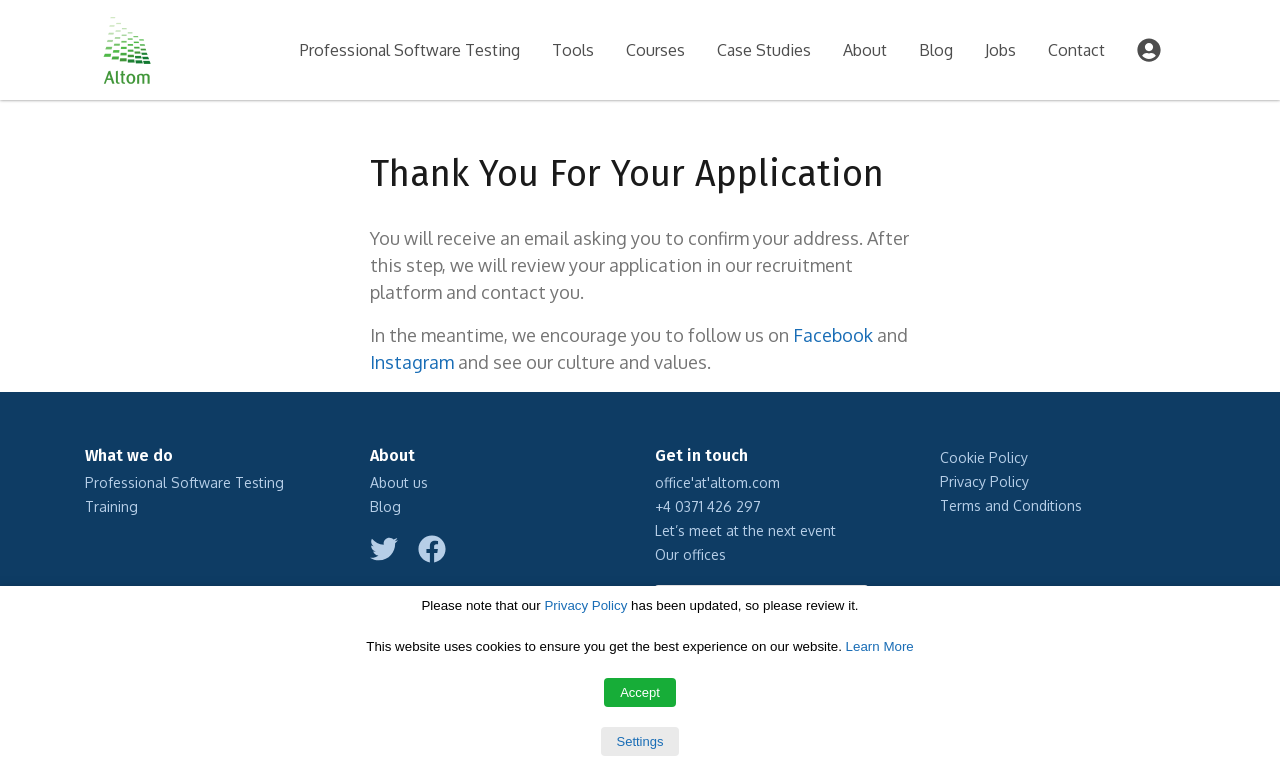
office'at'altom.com (717, 482)
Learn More (880, 646)
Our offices (690, 554)
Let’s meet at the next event (745, 530)
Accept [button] (640, 692)
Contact (1076, 50)
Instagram (412, 362)
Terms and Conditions (1011, 505)
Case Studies (764, 50)
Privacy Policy (984, 481)
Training (111, 506)
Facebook (833, 335)
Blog (936, 50)
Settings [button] (640, 741)
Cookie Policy (984, 457)
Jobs (1000, 50)
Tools (573, 50)
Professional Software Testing (410, 50)
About (865, 50)
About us (399, 482)
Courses (655, 50)
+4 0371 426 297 (708, 506)
